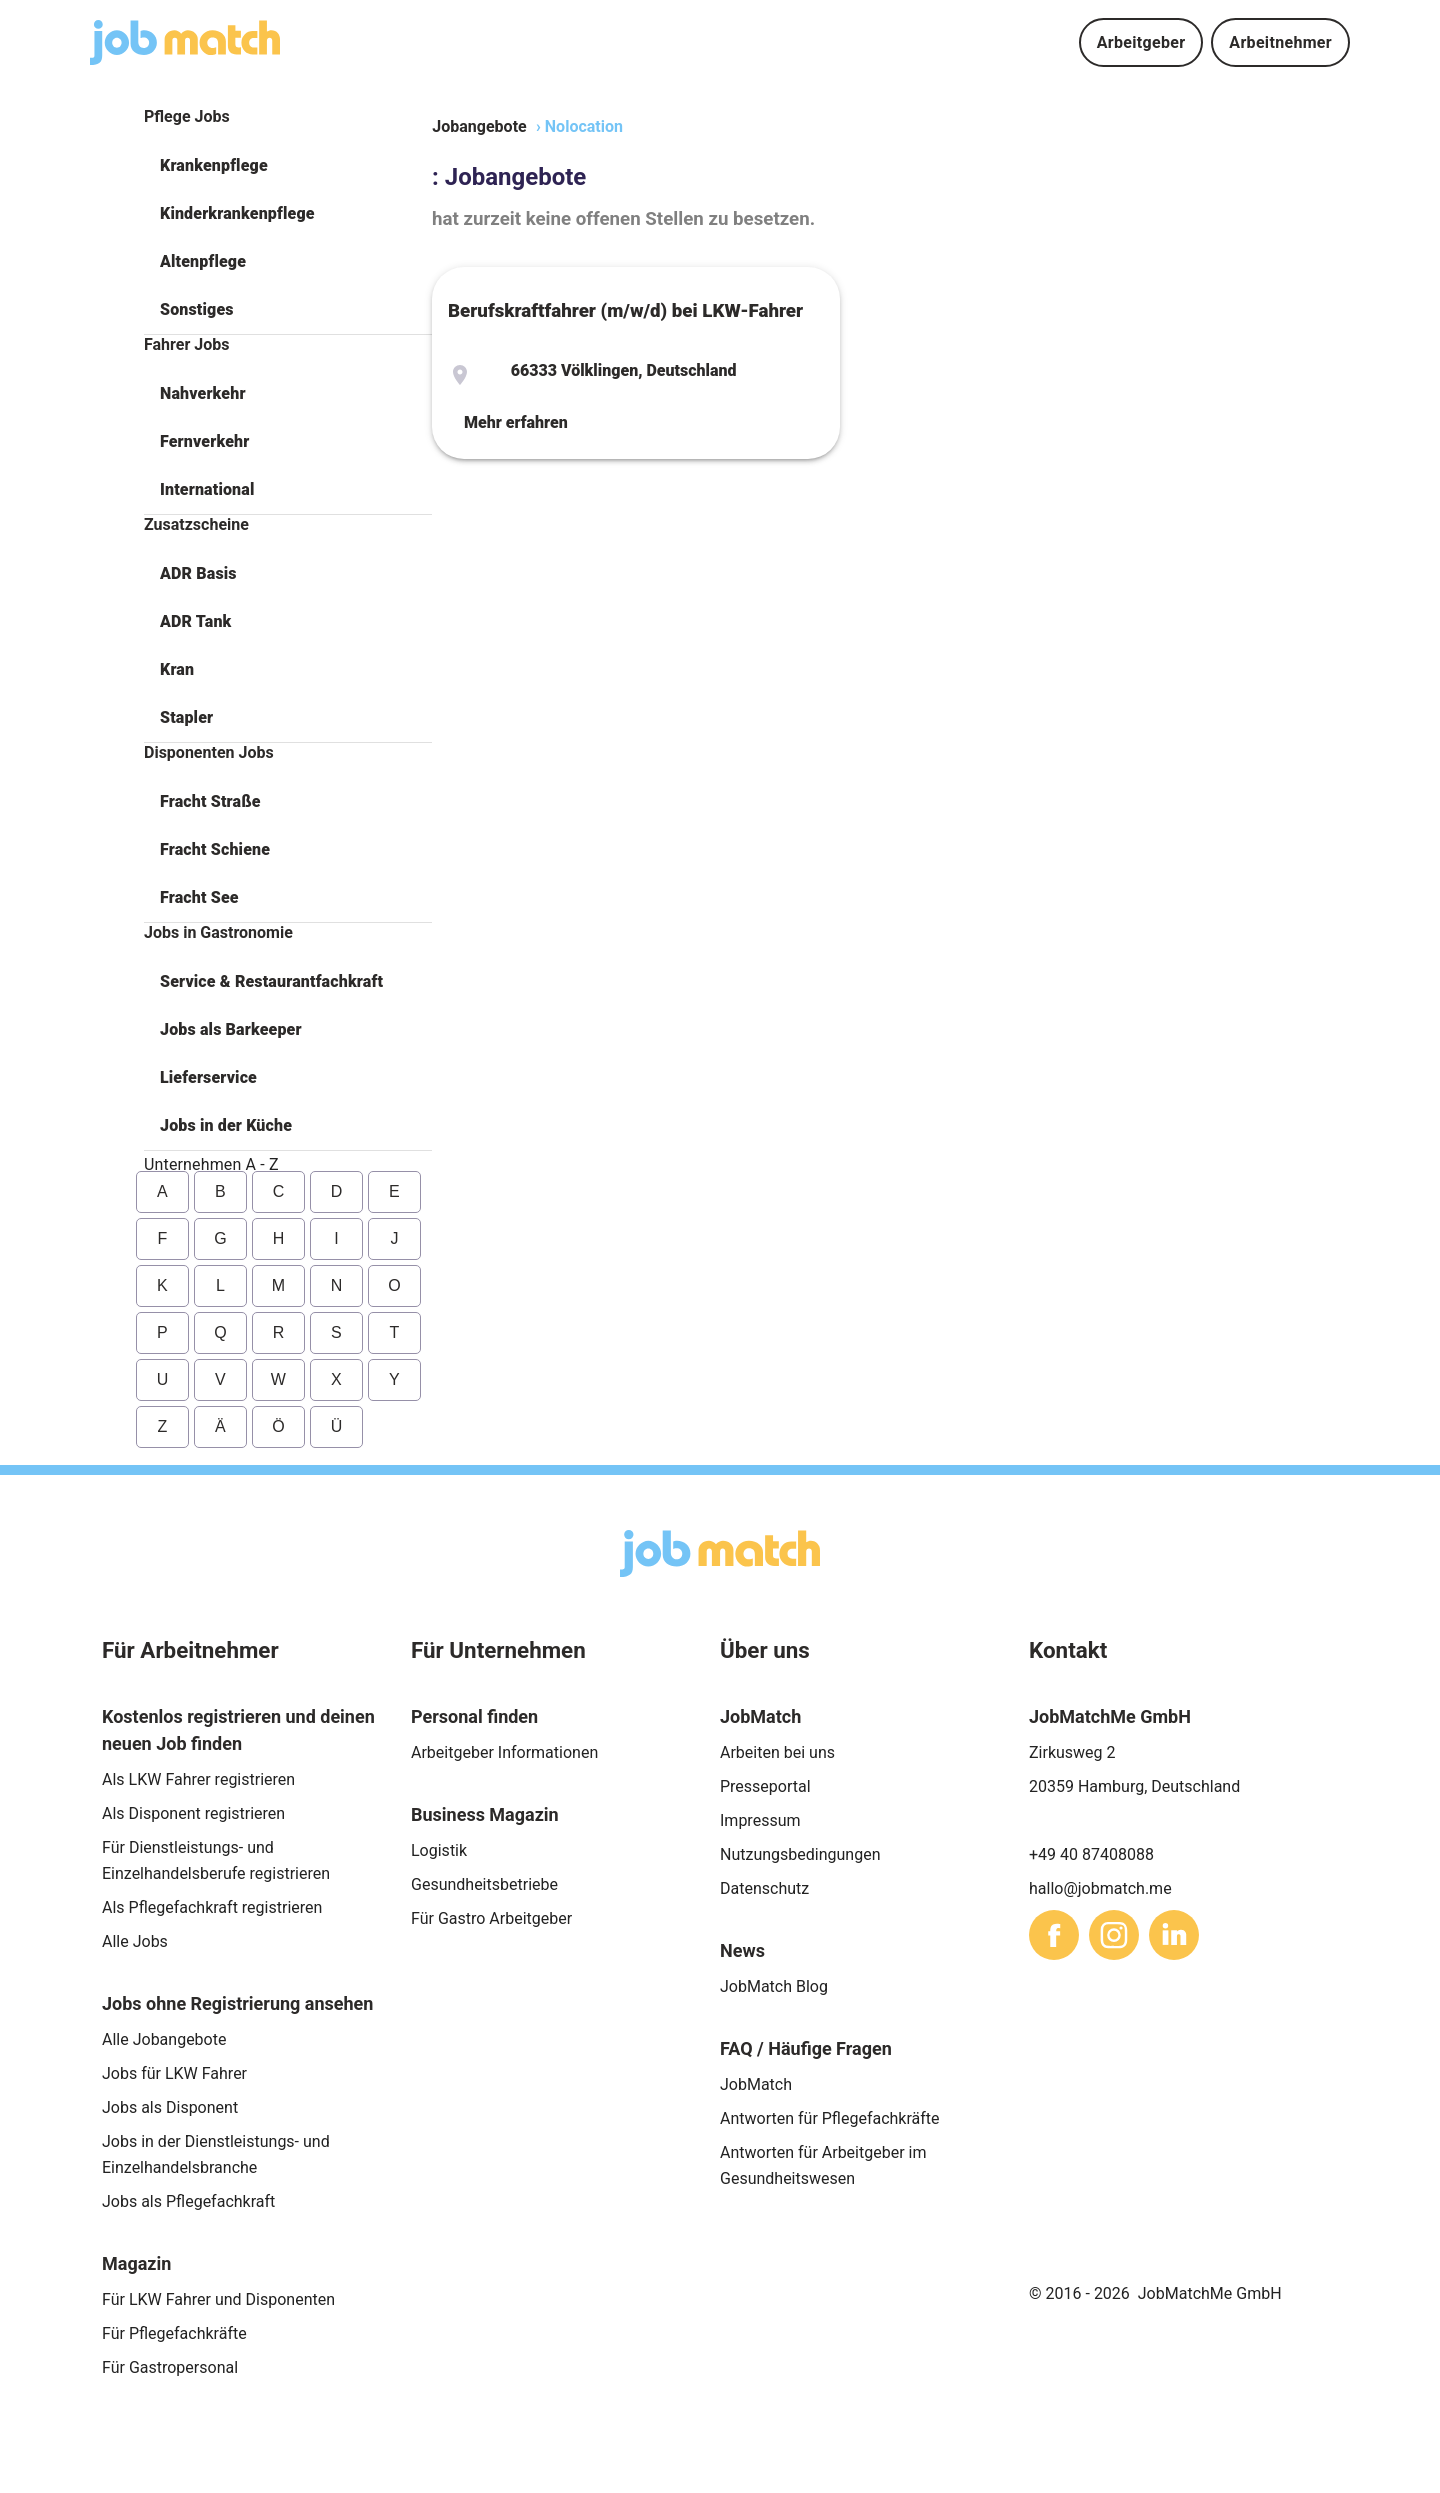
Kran (177, 669)
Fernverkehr (204, 441)
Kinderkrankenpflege (237, 213)
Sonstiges (197, 309)
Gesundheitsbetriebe (484, 1884)
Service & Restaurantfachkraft (271, 981)
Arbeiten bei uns (777, 1752)
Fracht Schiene (215, 849)
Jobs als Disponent (170, 2107)
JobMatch (756, 2084)
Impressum (760, 1820)
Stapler (186, 717)
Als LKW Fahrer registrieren (198, 1779)
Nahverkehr (203, 393)
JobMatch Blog (774, 1986)
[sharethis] (1054, 1935)
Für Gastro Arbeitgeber (491, 1918)
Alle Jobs (135, 1941)
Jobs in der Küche (226, 1125)
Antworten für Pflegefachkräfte (830, 2118)
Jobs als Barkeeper (231, 1029)
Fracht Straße (210, 801)
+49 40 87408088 (1091, 1854)
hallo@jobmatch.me (1100, 1888)
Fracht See (199, 897)
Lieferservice (208, 1077)
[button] (288, 166)
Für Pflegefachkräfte (174, 2333)
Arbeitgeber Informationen (504, 1752)
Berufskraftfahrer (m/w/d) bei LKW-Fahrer (625, 311)
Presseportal (765, 1786)
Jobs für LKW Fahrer (174, 2073)
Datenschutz (764, 1888)
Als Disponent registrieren (193, 1813)
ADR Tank (195, 621)
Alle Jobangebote (164, 2039)
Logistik (439, 1850)
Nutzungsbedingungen (800, 1854)
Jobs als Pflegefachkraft (188, 2201)
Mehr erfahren (516, 422)
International (207, 489)
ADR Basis (198, 573)
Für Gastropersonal (170, 2367)
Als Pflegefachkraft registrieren (212, 1907)
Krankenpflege (214, 165)
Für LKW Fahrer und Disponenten (218, 2299)
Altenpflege (203, 261)
